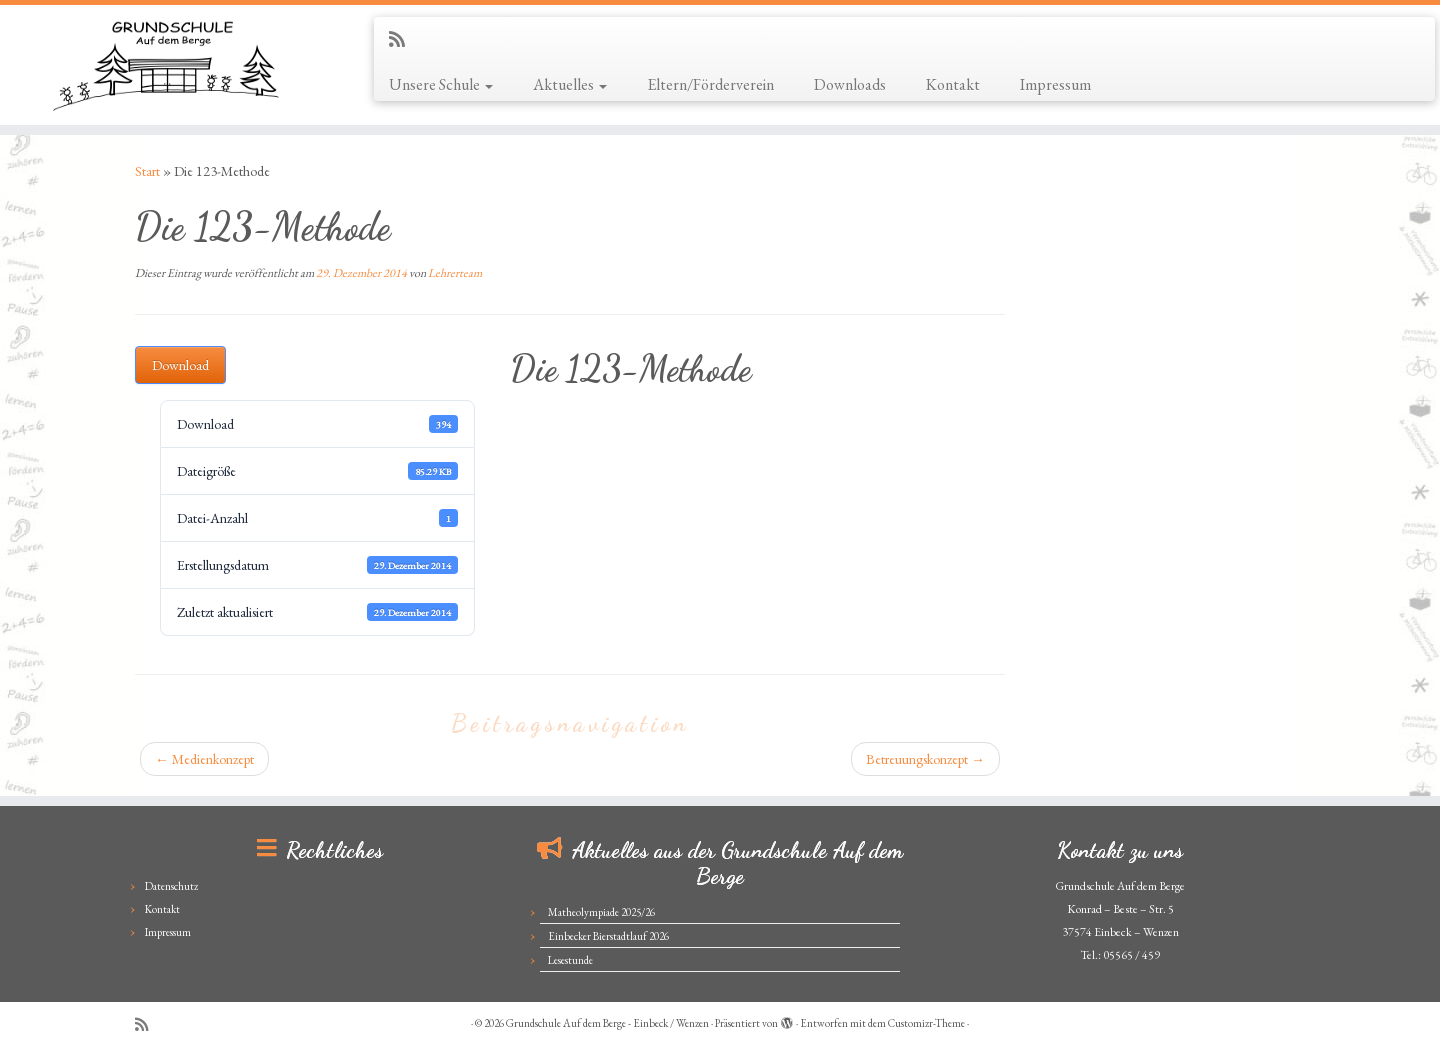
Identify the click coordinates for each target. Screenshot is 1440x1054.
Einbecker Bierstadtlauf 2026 (608, 936)
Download (180, 365)
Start (147, 171)
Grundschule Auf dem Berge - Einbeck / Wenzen (607, 1023)
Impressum (1055, 84)
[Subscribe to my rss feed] (403, 39)
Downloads (850, 84)
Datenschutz (171, 886)
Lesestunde (570, 960)
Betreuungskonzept (925, 759)
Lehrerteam (455, 273)
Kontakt (953, 84)
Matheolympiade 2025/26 (601, 912)
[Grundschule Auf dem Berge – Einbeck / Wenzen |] (166, 65)
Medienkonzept (204, 759)
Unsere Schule (441, 84)
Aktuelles (570, 84)
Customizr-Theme (926, 1023)
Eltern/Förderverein (710, 84)
